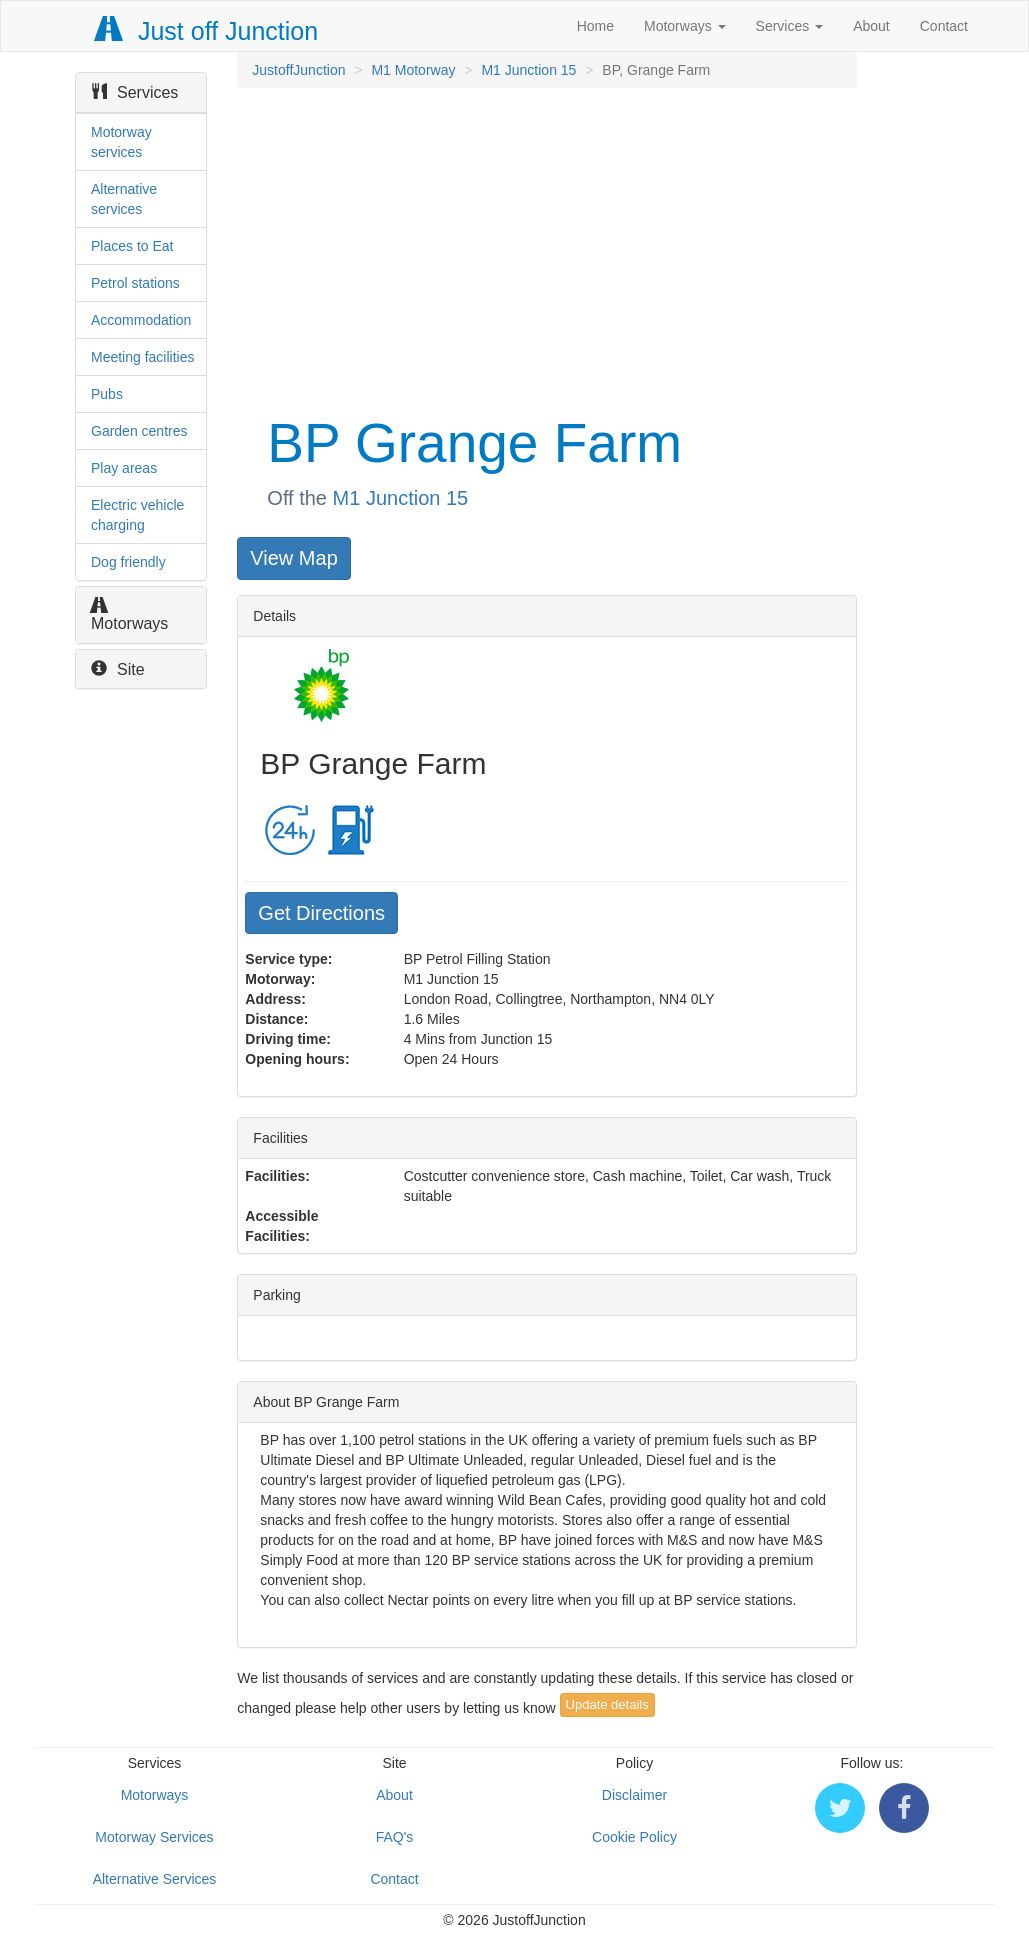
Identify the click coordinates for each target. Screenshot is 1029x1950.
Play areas (124, 468)
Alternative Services (155, 1879)
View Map (293, 558)
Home (595, 26)
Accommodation (141, 320)
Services (790, 26)
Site (118, 669)
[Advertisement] (545, 248)
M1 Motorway (413, 70)
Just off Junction (207, 31)
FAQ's (395, 1837)
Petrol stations (135, 283)
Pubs (107, 394)
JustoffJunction (298, 70)
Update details (607, 1704)
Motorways (685, 26)
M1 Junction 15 (528, 70)
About (871, 26)
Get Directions (321, 913)
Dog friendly (128, 562)
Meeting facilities (143, 357)
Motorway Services (154, 1837)
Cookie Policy (634, 1837)
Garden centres (139, 431)
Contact (944, 26)
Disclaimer (634, 1795)
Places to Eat (132, 246)
